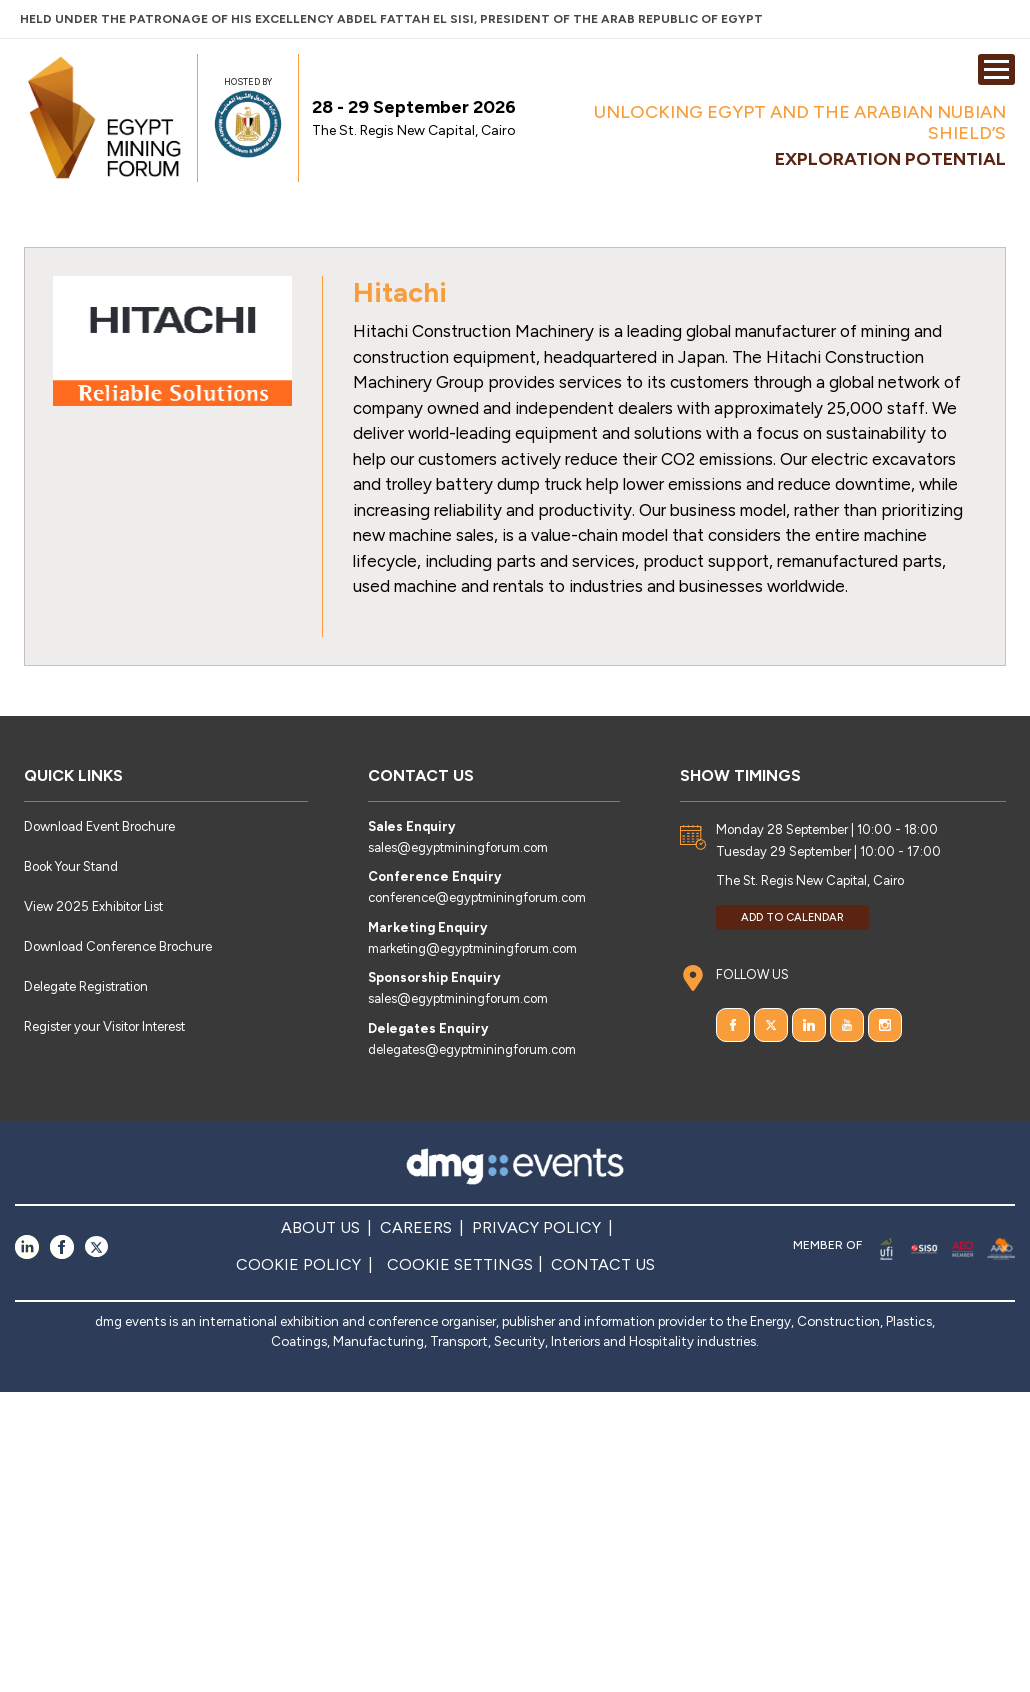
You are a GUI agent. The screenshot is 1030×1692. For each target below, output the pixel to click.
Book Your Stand (71, 866)
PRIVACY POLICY (536, 1227)
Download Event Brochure (99, 826)
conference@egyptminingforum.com (477, 897)
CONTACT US (603, 1264)
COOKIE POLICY (298, 1264)
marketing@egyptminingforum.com (472, 948)
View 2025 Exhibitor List (93, 906)
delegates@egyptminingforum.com (472, 1049)
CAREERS (416, 1227)
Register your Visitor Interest (104, 1026)
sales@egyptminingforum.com (458, 847)
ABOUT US (320, 1227)
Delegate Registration (86, 986)
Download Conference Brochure (118, 946)
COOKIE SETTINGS (460, 1264)
